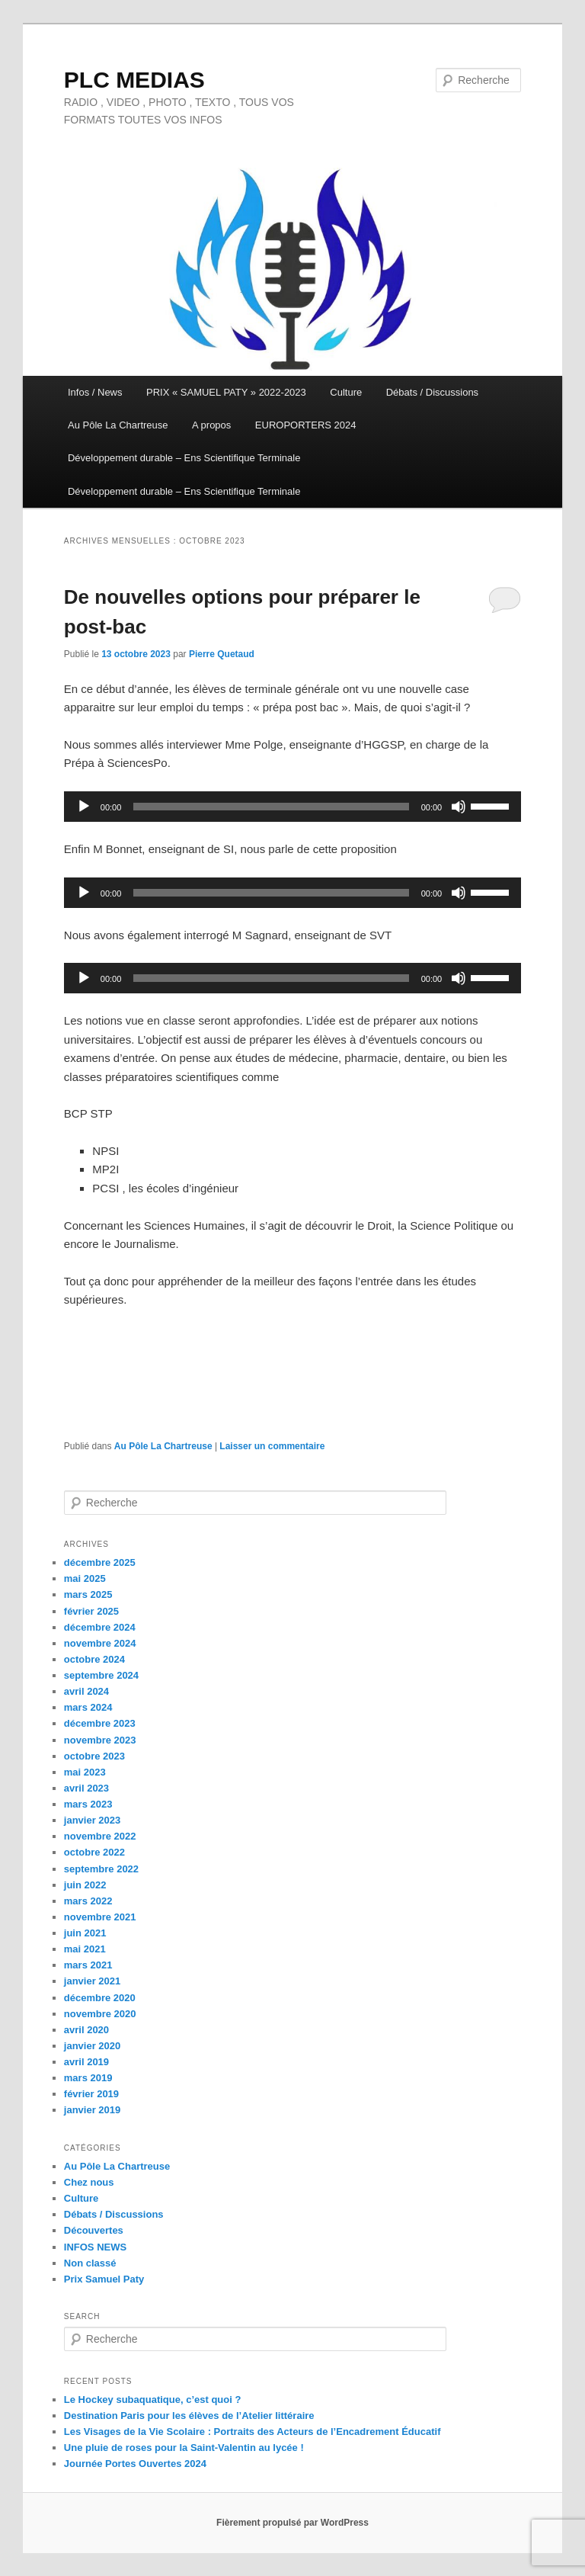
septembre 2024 (101, 1675)
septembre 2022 (101, 1869)
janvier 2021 (92, 1981)
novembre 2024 (100, 1643)
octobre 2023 (94, 1756)
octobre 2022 (94, 1852)
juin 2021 (85, 1933)
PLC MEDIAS (134, 79)
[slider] (270, 806)
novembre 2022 (100, 1836)
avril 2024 (86, 1691)
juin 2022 (85, 1885)
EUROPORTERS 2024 (305, 425)
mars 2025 (88, 1594)
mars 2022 (88, 1901)
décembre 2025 (100, 1562)
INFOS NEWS (95, 2247)
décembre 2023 (100, 1723)
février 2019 (91, 2094)
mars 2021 (88, 1965)
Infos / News (95, 392)
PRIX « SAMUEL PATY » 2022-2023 (226, 392)
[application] (292, 806)
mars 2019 (88, 2078)
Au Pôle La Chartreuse (118, 425)
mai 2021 (85, 1949)
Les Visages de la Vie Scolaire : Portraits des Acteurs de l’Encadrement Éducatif (252, 2431)
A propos (211, 425)
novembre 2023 (100, 1740)
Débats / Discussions (432, 392)
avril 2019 (86, 2062)
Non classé (90, 2263)
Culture (346, 392)
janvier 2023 (92, 1820)
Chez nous (89, 2182)
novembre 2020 (100, 2013)
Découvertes (93, 2230)
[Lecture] (83, 806)
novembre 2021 (100, 1917)
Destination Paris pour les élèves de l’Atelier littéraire (189, 2415)
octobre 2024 (94, 1659)
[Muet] (458, 806)
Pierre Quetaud (221, 654)
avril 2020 (86, 2029)
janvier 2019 (92, 2110)
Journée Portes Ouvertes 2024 (135, 2463)
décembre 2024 (100, 1627)
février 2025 (91, 1611)
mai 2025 (85, 1578)
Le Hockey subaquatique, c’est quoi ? (152, 2399)
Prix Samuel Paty (104, 2279)
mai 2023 (85, 1772)
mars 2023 (88, 1804)
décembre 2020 (100, 1997)
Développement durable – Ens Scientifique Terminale (184, 458)
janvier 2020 (92, 2045)
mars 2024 (88, 1707)
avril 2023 (86, 1788)
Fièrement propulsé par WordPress (292, 2522)
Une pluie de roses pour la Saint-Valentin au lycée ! (184, 2447)
